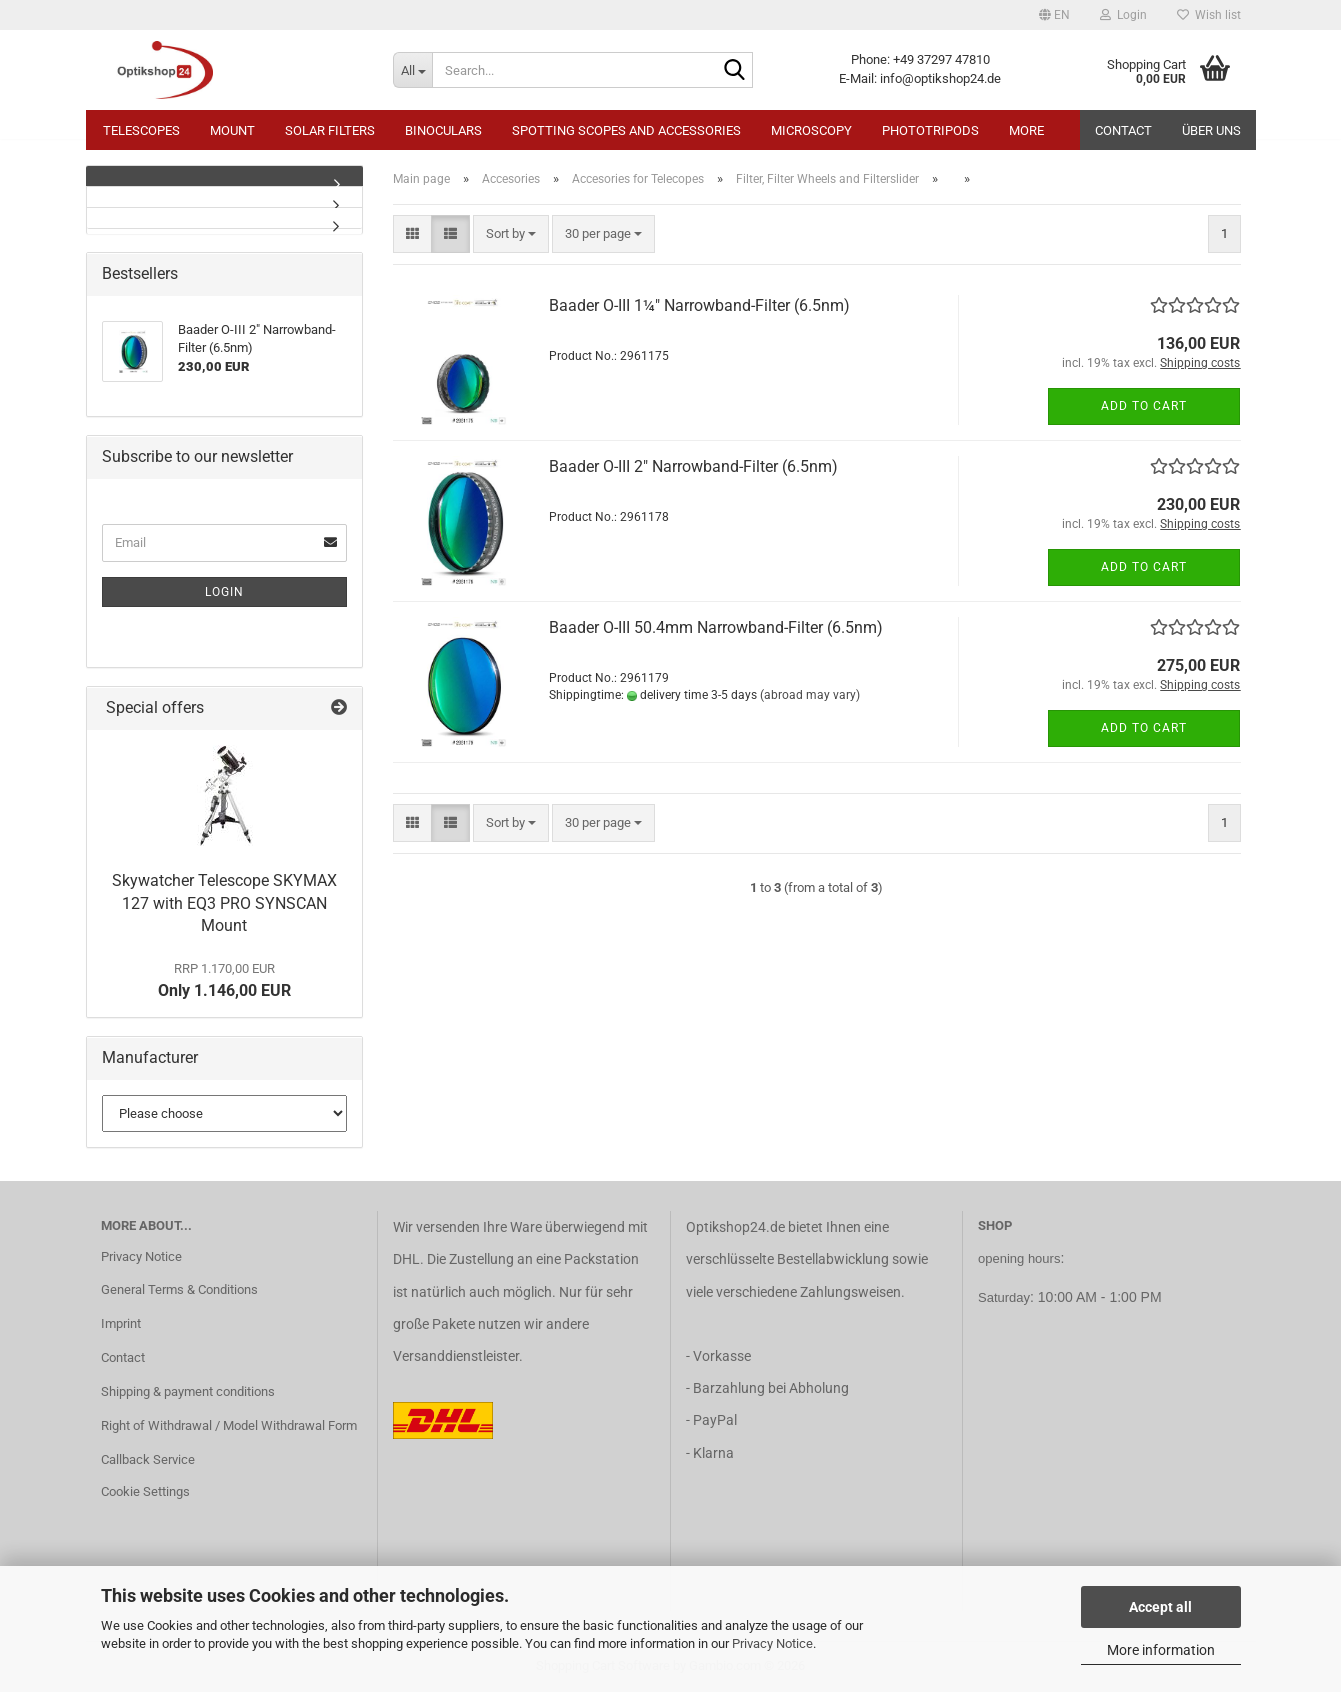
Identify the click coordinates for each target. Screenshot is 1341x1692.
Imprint (121, 1323)
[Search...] (412, 70)
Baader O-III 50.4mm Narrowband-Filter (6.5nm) (716, 627)
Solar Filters (330, 130)
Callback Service (148, 1459)
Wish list (1209, 15)
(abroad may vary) (810, 695)
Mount (232, 130)
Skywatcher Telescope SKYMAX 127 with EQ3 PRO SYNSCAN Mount (224, 903)
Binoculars (443, 130)
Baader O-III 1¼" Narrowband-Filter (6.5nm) (699, 305)
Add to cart (1144, 406)
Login (224, 592)
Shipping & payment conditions (188, 1391)
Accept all (1160, 1607)
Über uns (1211, 130)
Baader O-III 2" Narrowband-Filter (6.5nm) (693, 466)
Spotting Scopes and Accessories (626, 130)
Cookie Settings (145, 1491)
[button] (1054, 15)
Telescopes (141, 130)
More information (1161, 1650)
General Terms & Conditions (179, 1289)
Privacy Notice (772, 1643)
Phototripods (930, 130)
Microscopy (811, 130)
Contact (1123, 130)
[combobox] (511, 234)
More (1026, 130)
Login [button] (1123, 15)
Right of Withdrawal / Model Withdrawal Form (229, 1425)
